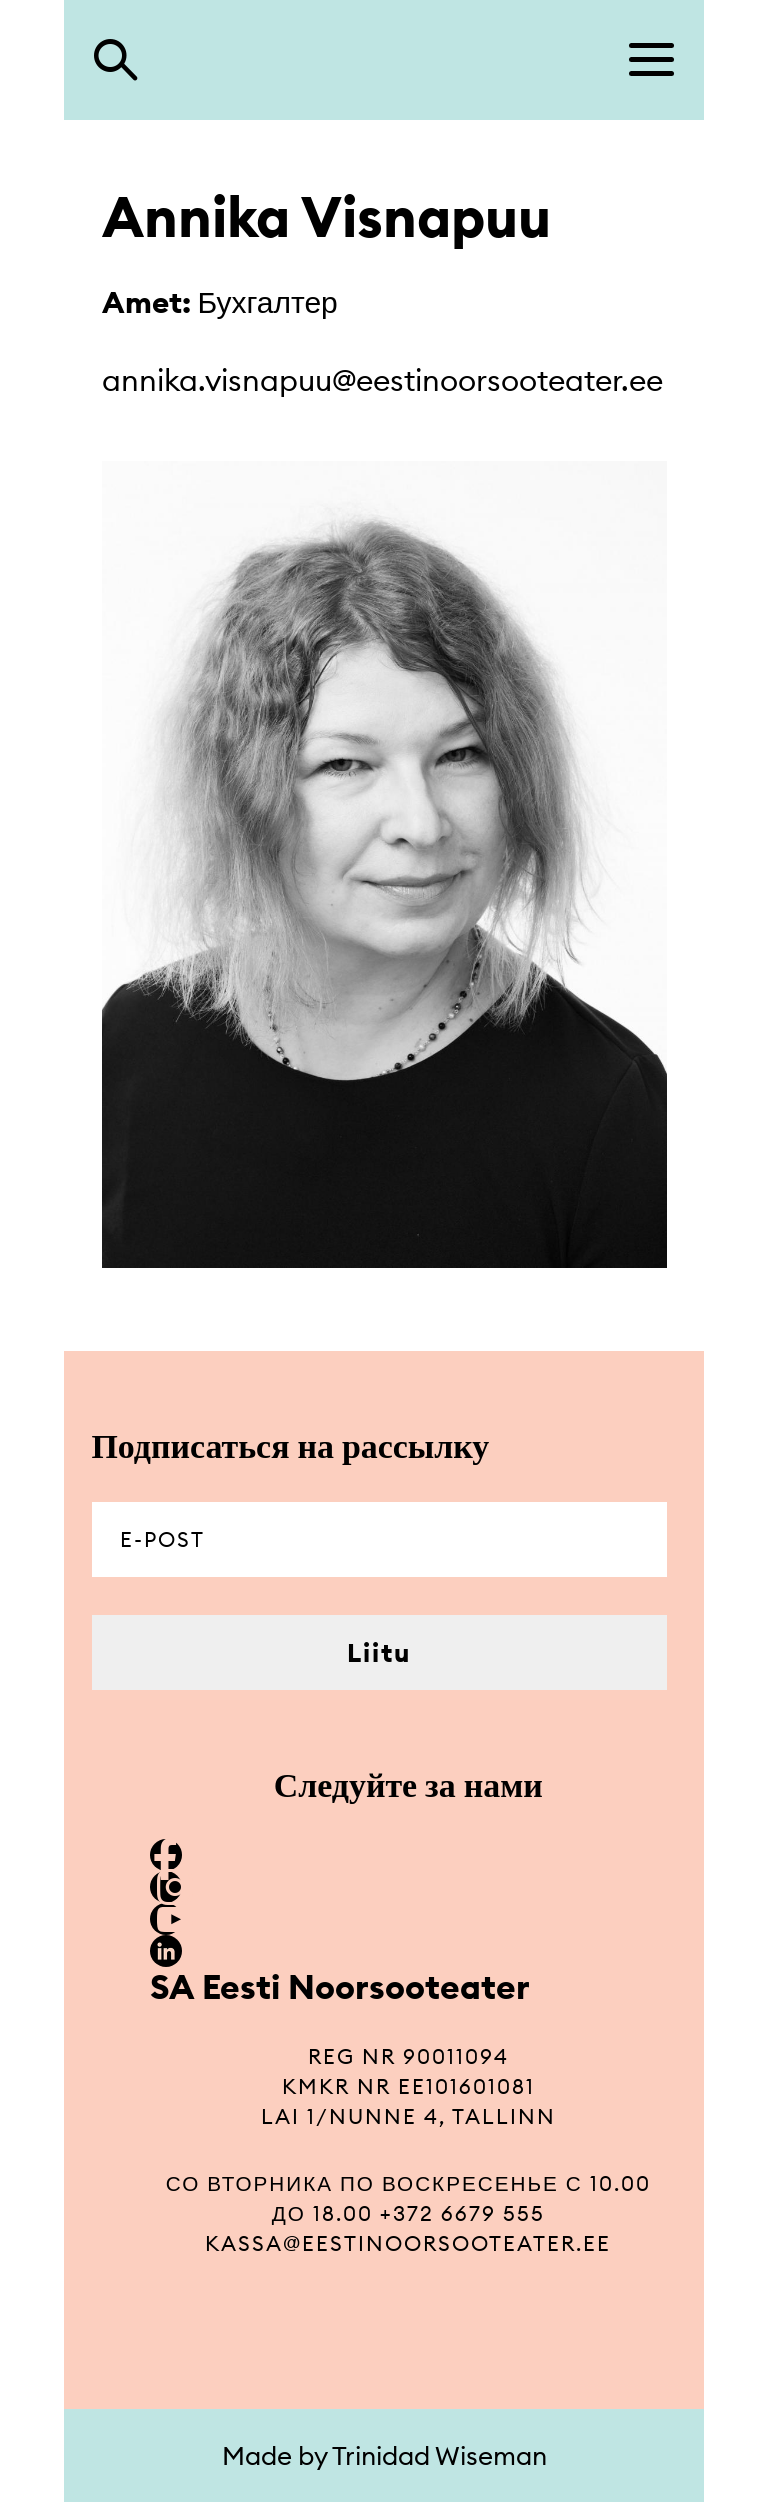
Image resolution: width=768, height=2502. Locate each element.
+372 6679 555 (462, 2213)
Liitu (379, 1652)
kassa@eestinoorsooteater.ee (408, 2243)
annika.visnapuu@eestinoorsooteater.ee (382, 380)
